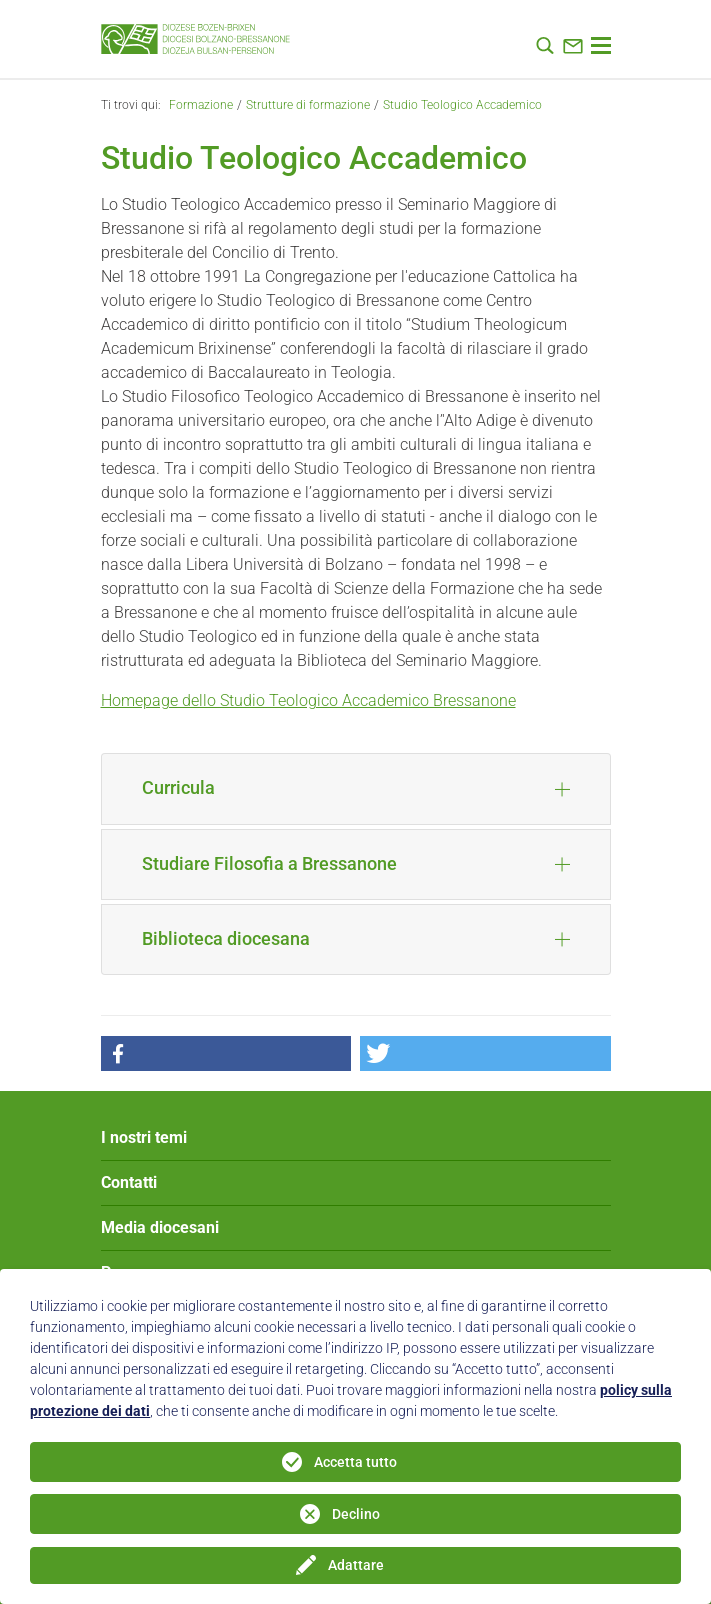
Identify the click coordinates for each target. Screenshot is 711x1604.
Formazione (201, 105)
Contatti (129, 1182)
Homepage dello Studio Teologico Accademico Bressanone (308, 700)
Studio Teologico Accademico (462, 105)
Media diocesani (160, 1227)
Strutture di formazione (308, 105)
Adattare (356, 1565)
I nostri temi (144, 1137)
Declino (356, 1514)
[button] (226, 1053)
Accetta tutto (355, 1462)
